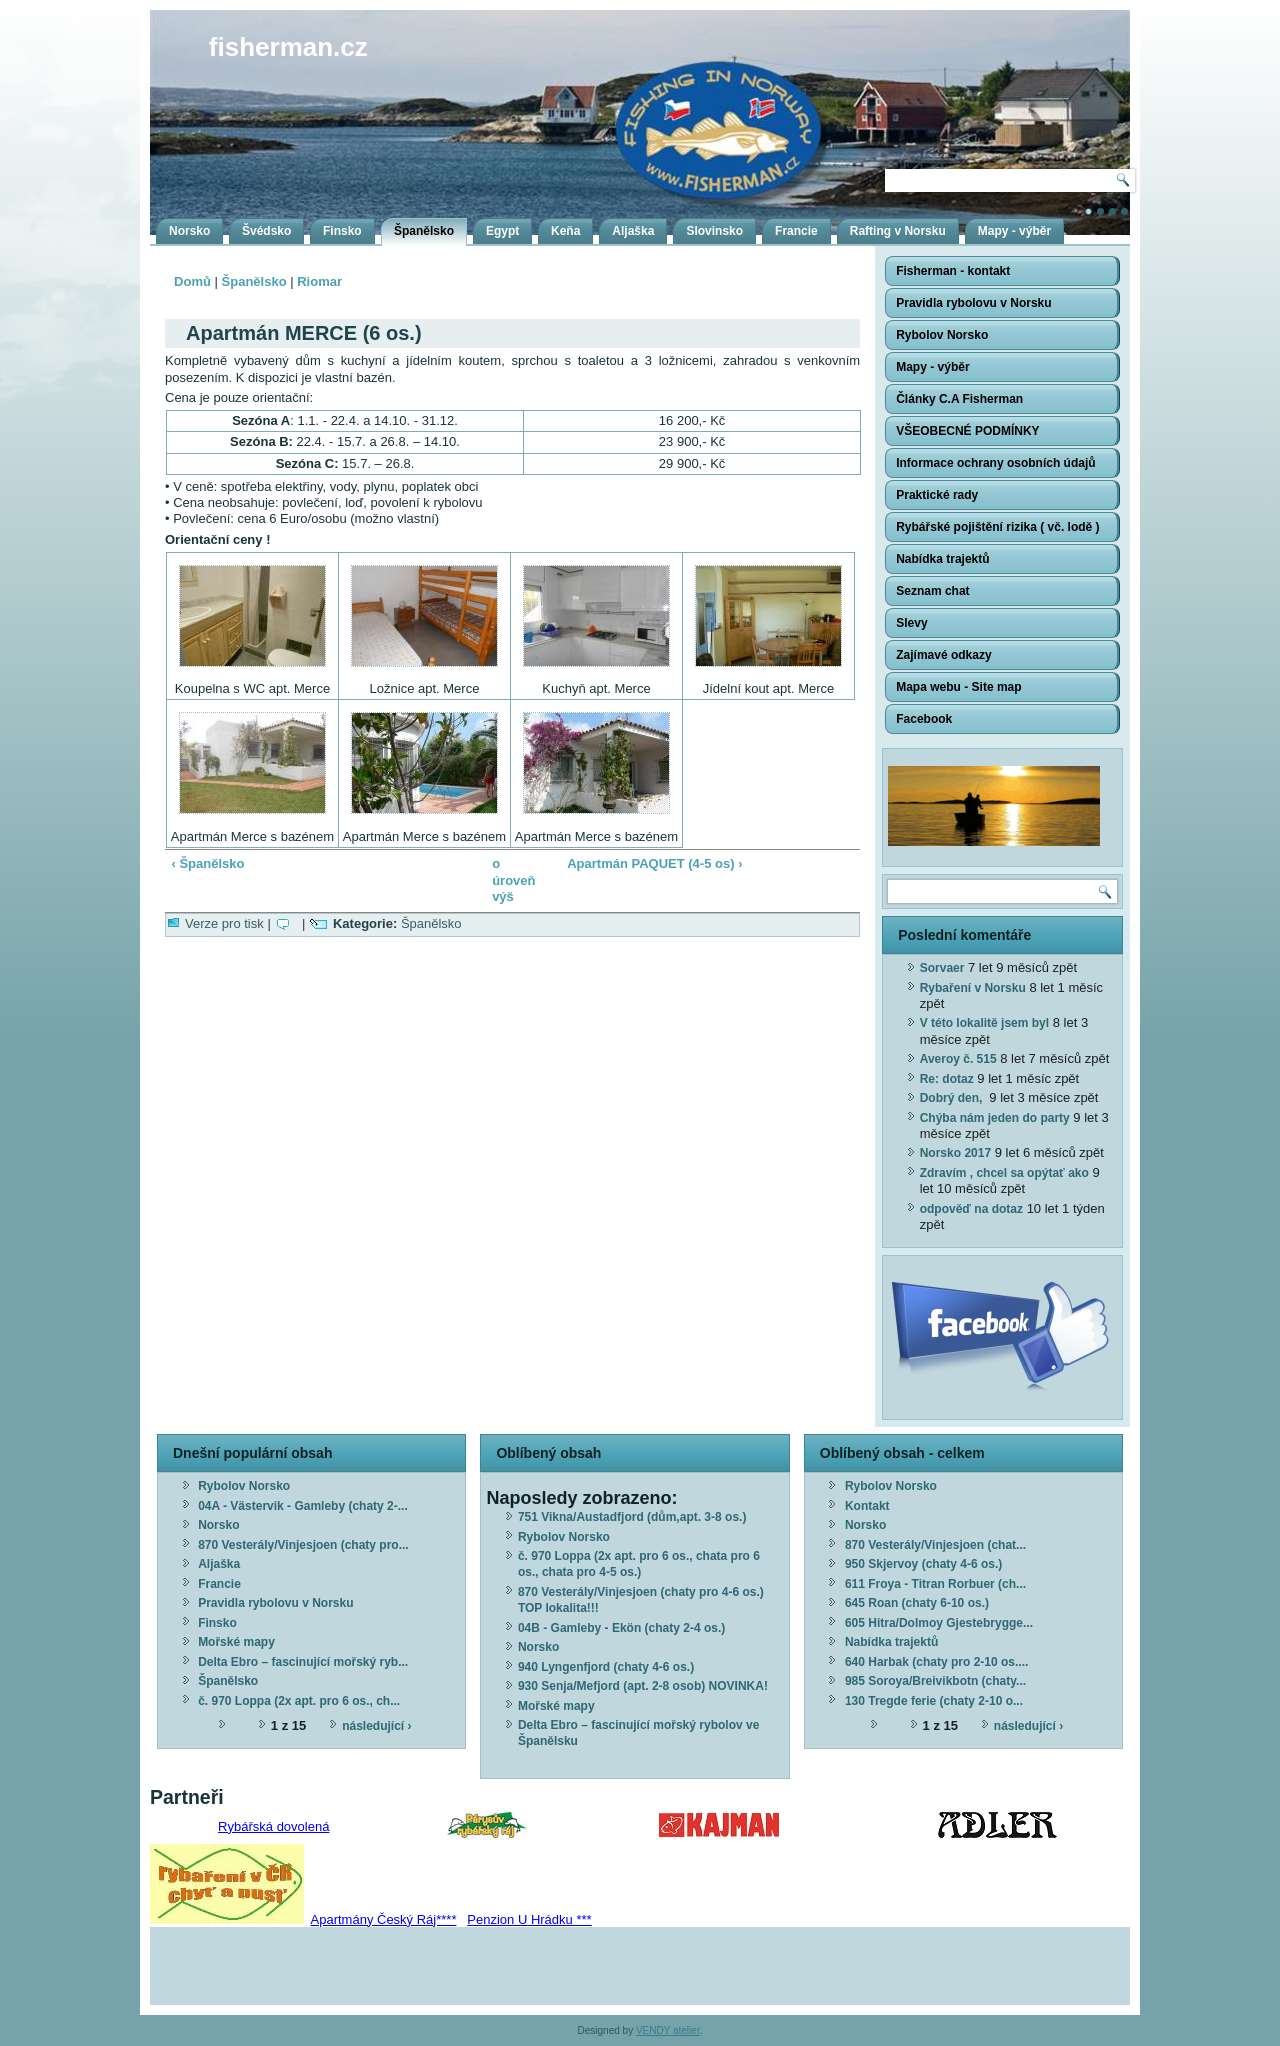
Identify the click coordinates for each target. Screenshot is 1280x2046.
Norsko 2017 (955, 1153)
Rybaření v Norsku (973, 988)
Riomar (319, 281)
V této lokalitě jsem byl (984, 1023)
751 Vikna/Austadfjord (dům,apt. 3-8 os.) (632, 1517)
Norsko (189, 231)
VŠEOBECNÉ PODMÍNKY (967, 431)
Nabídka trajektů (942, 559)
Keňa (565, 231)
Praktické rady (937, 495)
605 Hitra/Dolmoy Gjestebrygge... (939, 1623)
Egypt (502, 231)
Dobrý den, (953, 1098)
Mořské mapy (236, 1642)
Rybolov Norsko (942, 335)
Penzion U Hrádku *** (529, 1919)
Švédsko (266, 231)
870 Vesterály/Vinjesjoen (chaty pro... (303, 1545)
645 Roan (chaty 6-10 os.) (917, 1603)
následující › (376, 1726)
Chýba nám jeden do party (995, 1118)
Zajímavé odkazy (943, 655)
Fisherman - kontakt (953, 271)
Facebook (924, 719)
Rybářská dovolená (273, 1826)
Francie (796, 231)
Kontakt (867, 1506)
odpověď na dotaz (971, 1209)
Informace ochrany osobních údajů (995, 463)
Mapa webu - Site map (958, 687)
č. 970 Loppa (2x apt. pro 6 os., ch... (299, 1701)
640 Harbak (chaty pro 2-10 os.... (936, 1662)
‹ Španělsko (208, 863)
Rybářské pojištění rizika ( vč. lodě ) (997, 527)
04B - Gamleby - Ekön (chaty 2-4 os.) (621, 1628)
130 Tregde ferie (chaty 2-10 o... (934, 1701)
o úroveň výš (505, 880)
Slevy (911, 623)
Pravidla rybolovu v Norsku (973, 303)
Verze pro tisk (224, 923)
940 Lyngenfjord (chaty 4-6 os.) (606, 1667)
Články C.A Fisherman (959, 399)
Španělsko (424, 231)
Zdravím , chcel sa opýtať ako (1004, 1173)
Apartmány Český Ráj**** (384, 1919)
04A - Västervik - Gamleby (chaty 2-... (303, 1506)
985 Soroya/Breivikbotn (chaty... (935, 1681)
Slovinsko (714, 231)
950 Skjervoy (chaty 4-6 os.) (923, 1564)
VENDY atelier (668, 2030)
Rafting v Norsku (898, 231)
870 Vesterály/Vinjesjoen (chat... (935, 1545)
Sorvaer (942, 968)
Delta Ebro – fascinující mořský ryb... (303, 1662)
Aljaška (633, 231)
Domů (192, 281)
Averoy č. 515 (958, 1059)
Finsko (342, 231)
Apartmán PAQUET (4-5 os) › (654, 863)
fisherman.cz (288, 47)
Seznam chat (932, 591)
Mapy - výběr (1014, 231)
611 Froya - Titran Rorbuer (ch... (935, 1584)
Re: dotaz (947, 1079)
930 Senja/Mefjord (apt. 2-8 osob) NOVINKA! (643, 1686)
